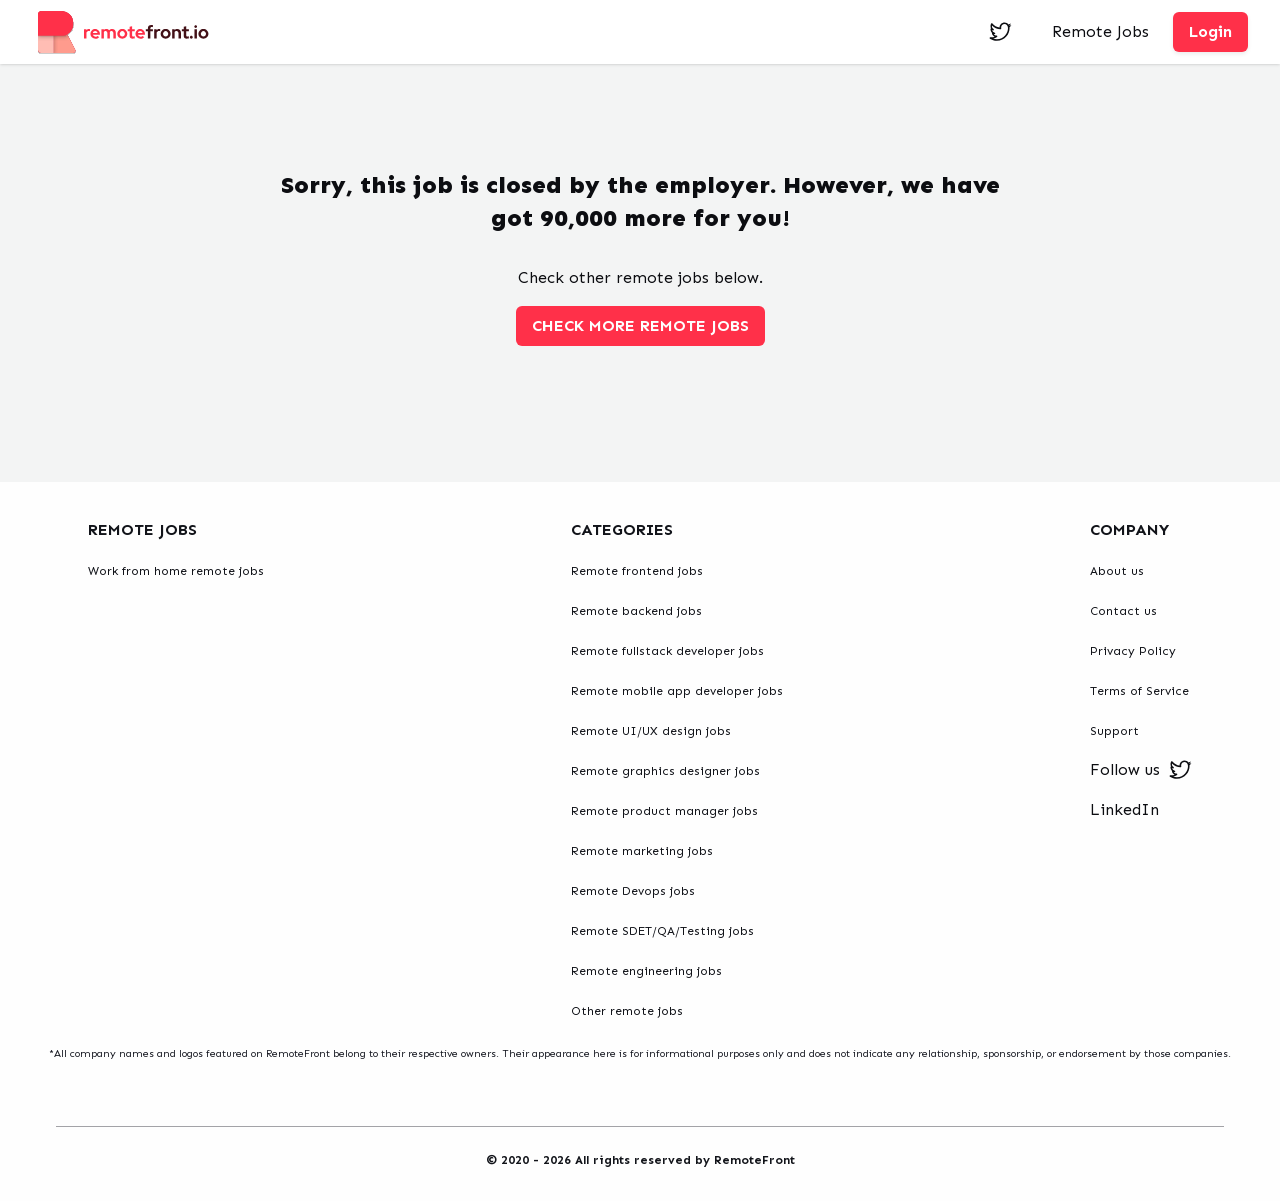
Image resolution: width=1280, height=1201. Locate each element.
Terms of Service (1139, 691)
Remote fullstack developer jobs (667, 651)
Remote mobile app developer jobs (677, 691)
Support (1114, 731)
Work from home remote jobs (176, 571)
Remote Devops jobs (633, 891)
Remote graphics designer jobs (665, 771)
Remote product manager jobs (664, 811)
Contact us (1123, 611)
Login (1210, 31)
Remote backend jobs (636, 611)
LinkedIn (1124, 809)
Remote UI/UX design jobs (651, 731)
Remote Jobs (1100, 31)
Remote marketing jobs (642, 851)
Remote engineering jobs (646, 971)
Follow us (1141, 770)
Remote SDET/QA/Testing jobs (662, 931)
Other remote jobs (627, 1011)
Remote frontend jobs (637, 571)
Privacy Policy (1133, 651)
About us (1117, 571)
